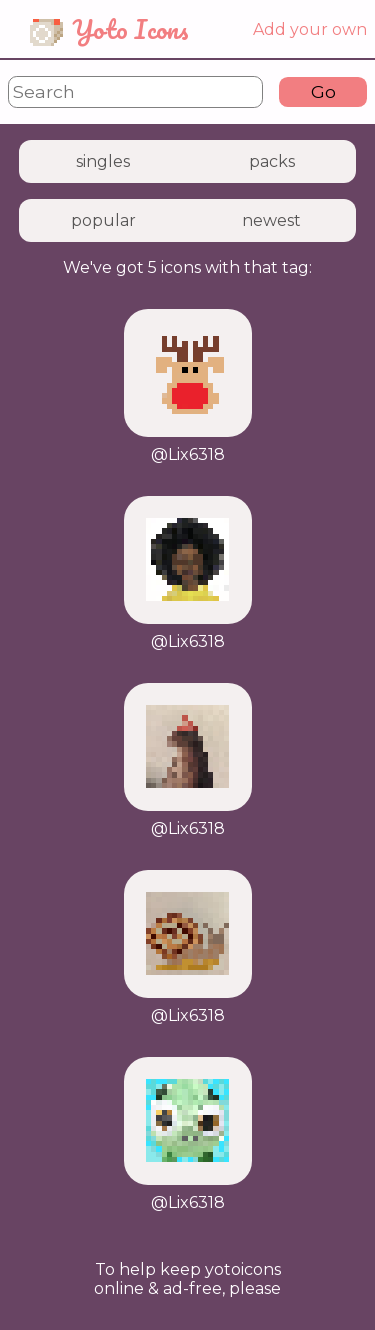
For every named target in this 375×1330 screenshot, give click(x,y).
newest (271, 220)
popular (103, 220)
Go (323, 91)
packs (272, 161)
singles (103, 161)
